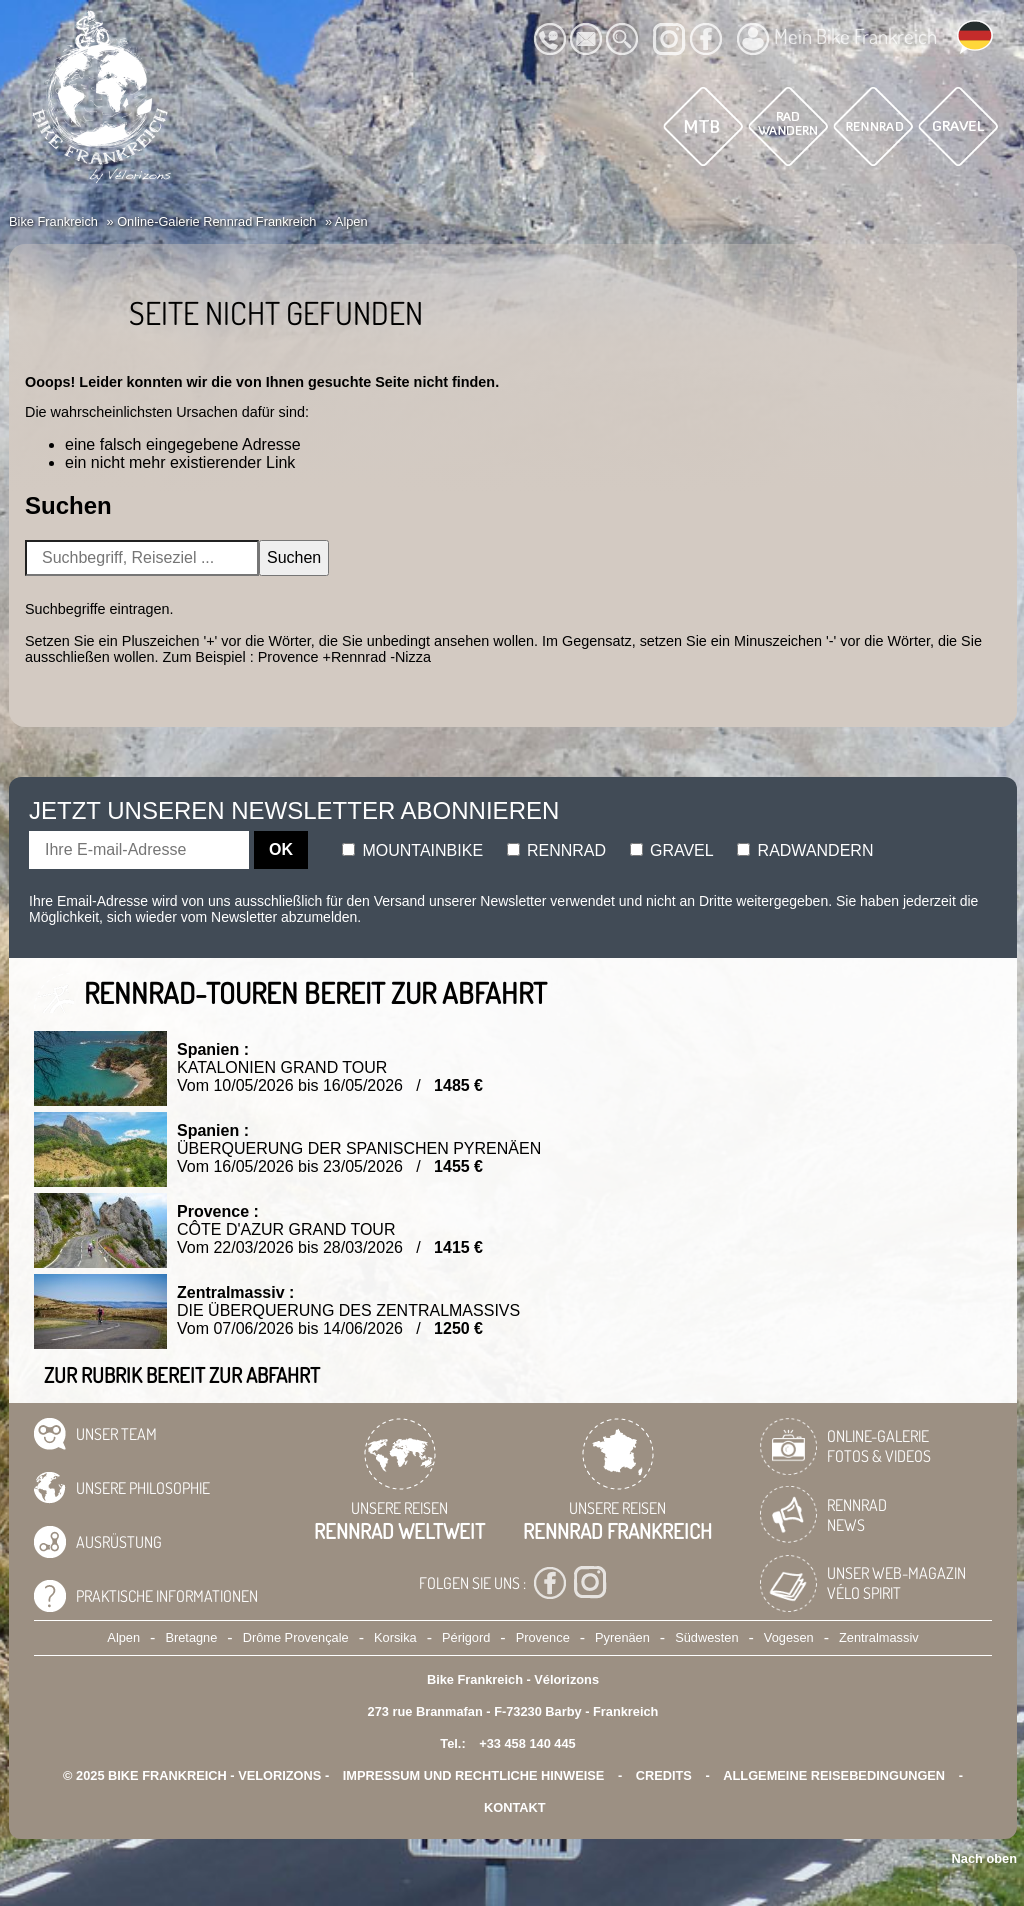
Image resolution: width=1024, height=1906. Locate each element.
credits (664, 1775)
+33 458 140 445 (527, 1743)
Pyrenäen (622, 1637)
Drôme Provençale (296, 1637)
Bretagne (191, 1637)
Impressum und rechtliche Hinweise (474, 1775)
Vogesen (789, 1637)
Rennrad (557, 850)
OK (281, 849)
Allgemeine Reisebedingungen (834, 1775)
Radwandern (805, 850)
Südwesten (706, 1637)
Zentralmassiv (879, 1637)
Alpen (123, 1637)
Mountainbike (412, 850)
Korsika (395, 1637)
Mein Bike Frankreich (837, 39)
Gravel (672, 850)
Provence (543, 1637)
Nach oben (984, 1858)
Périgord (466, 1637)
